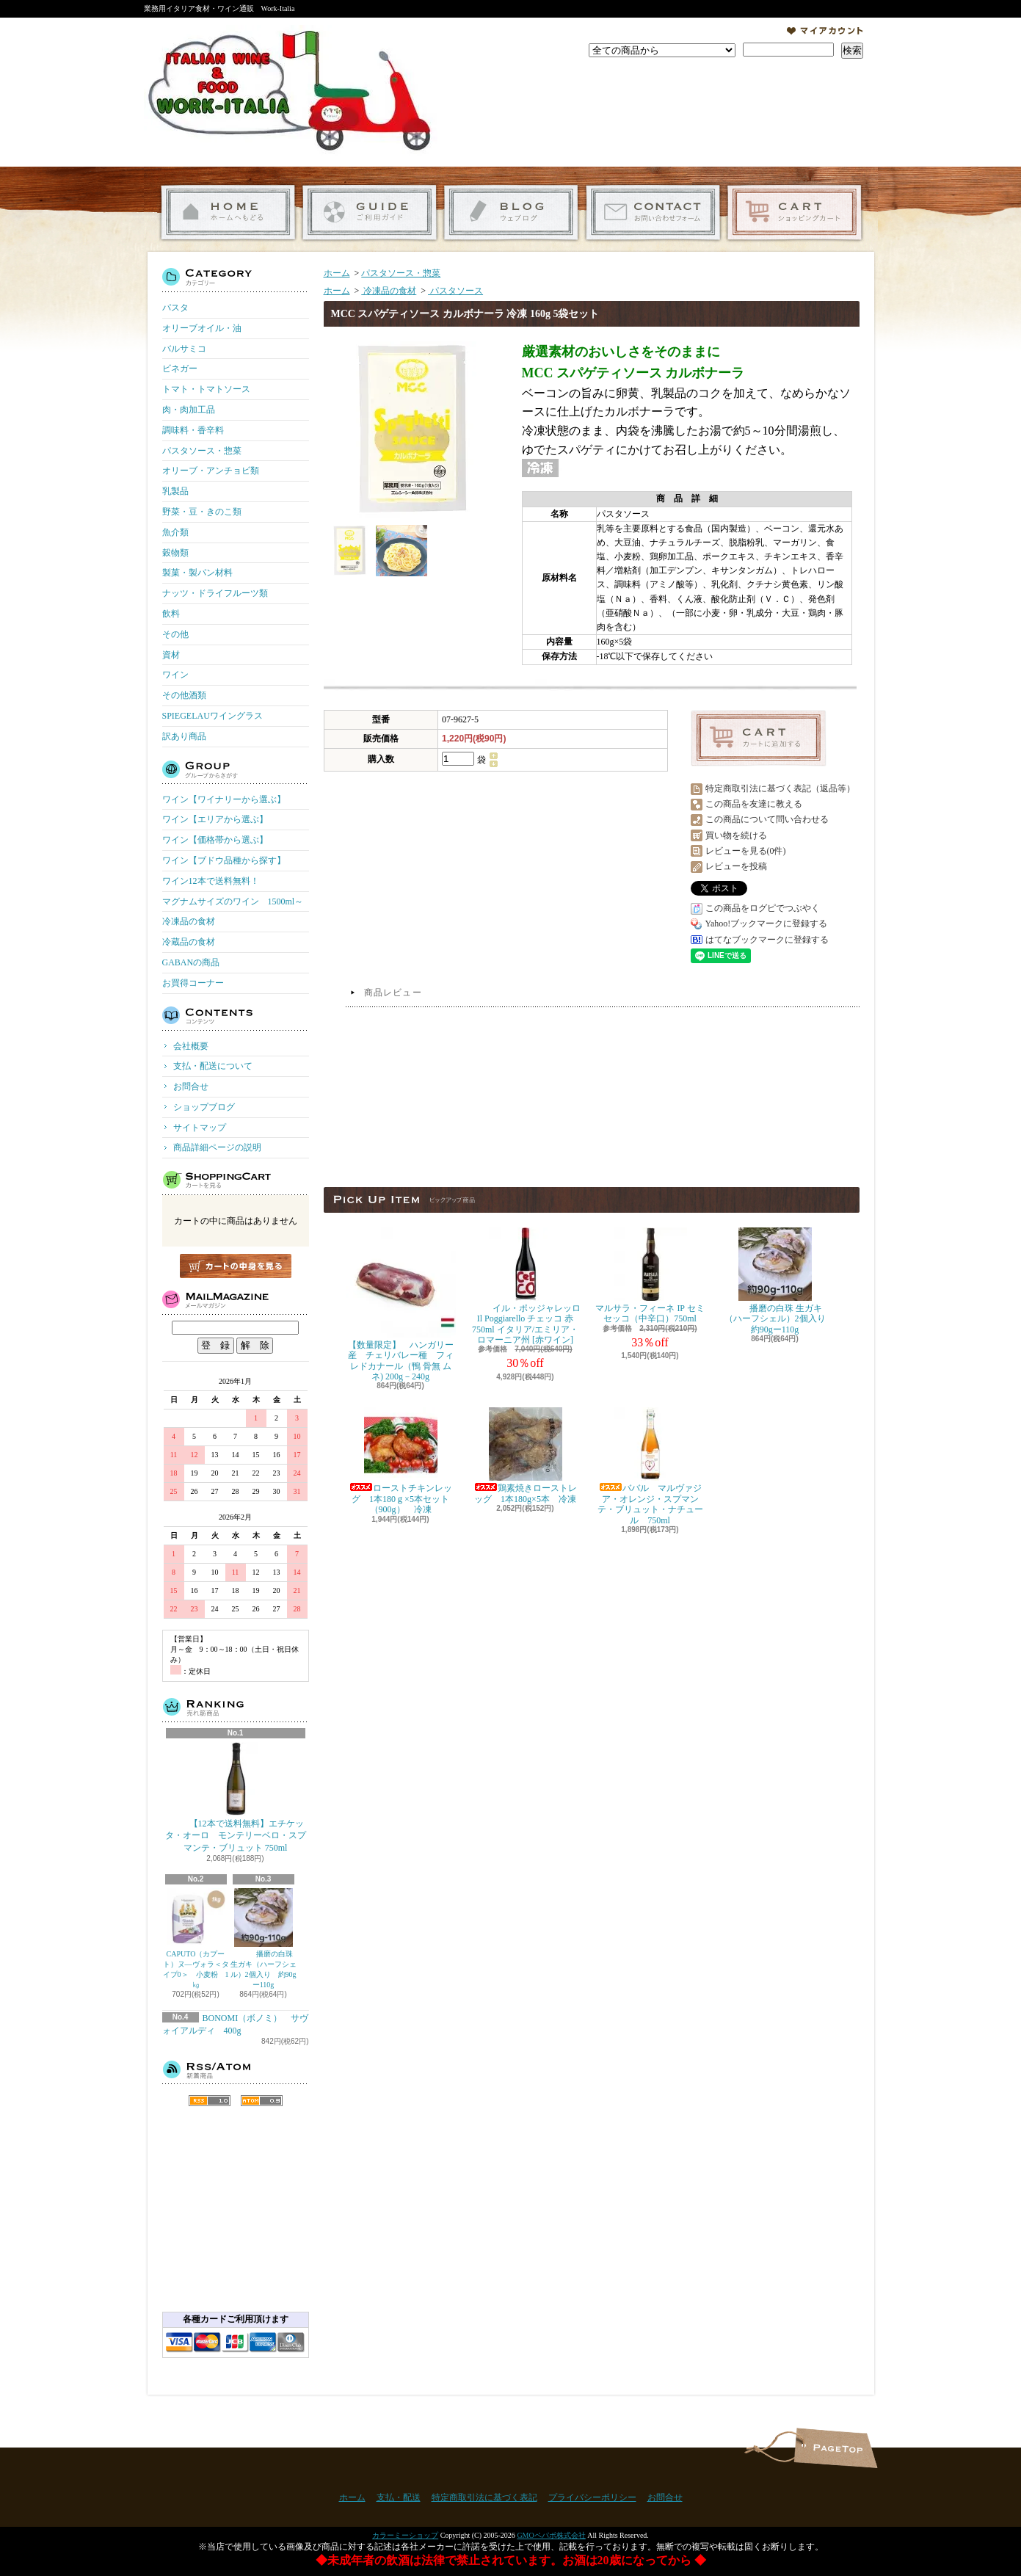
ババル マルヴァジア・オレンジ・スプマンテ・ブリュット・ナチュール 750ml (650, 1466)
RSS (209, 2100)
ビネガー (179, 368)
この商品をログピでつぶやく (762, 908)
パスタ (175, 307)
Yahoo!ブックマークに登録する (766, 923)
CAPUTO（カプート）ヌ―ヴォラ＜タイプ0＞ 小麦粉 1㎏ (196, 1938)
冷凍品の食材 (188, 921)
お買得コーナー (193, 983)
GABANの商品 (191, 962)
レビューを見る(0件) (745, 851)
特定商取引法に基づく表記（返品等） (780, 788)
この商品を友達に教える (753, 804)
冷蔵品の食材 (188, 942)
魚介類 (175, 532)
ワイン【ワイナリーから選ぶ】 (224, 799)
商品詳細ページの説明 (217, 1147)
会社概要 (190, 1046)
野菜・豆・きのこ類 (201, 512)
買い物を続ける (736, 835)
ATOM (262, 2100)
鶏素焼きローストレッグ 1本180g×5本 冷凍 (525, 1455)
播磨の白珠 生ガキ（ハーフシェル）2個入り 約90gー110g (263, 1938)
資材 (171, 655)
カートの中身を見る (235, 1266)
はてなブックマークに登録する (767, 940)
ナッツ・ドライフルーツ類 (215, 593)
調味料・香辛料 (193, 430)
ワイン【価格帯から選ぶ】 (215, 840)
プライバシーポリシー (592, 2497)
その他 (175, 634)
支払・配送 (399, 2497)
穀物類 (175, 553)
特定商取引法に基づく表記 (484, 2497)
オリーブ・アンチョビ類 (210, 470)
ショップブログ (511, 212)
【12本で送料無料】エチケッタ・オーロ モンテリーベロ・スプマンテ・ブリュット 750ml (235, 1798)
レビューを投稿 (736, 866)
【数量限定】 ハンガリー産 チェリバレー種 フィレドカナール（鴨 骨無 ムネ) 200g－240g (401, 1304)
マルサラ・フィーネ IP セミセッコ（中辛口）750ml (649, 1275)
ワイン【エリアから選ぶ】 (215, 819)
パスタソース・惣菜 (201, 451)
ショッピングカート (794, 212)
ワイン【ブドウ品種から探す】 (224, 860)
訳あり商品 (184, 736)
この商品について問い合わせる (767, 819)
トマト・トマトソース (206, 389)
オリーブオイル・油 (201, 328)
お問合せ (653, 212)
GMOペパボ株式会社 (551, 2535)
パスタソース (455, 291)
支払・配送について (369, 212)
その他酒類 (184, 695)
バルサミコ (184, 349)
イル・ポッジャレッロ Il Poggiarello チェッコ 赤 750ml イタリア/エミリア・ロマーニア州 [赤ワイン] (525, 1286)
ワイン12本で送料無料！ (210, 881)
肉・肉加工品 (188, 409)
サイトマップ (199, 1127)
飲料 (171, 614)
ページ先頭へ (835, 2448)
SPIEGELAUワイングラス (212, 716)
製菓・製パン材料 (197, 572)
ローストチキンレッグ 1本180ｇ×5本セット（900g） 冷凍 (400, 1460)
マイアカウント (825, 31)
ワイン (175, 675)
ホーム (228, 212)
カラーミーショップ (405, 2535)
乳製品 (175, 491)
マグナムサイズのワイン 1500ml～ (233, 901)
